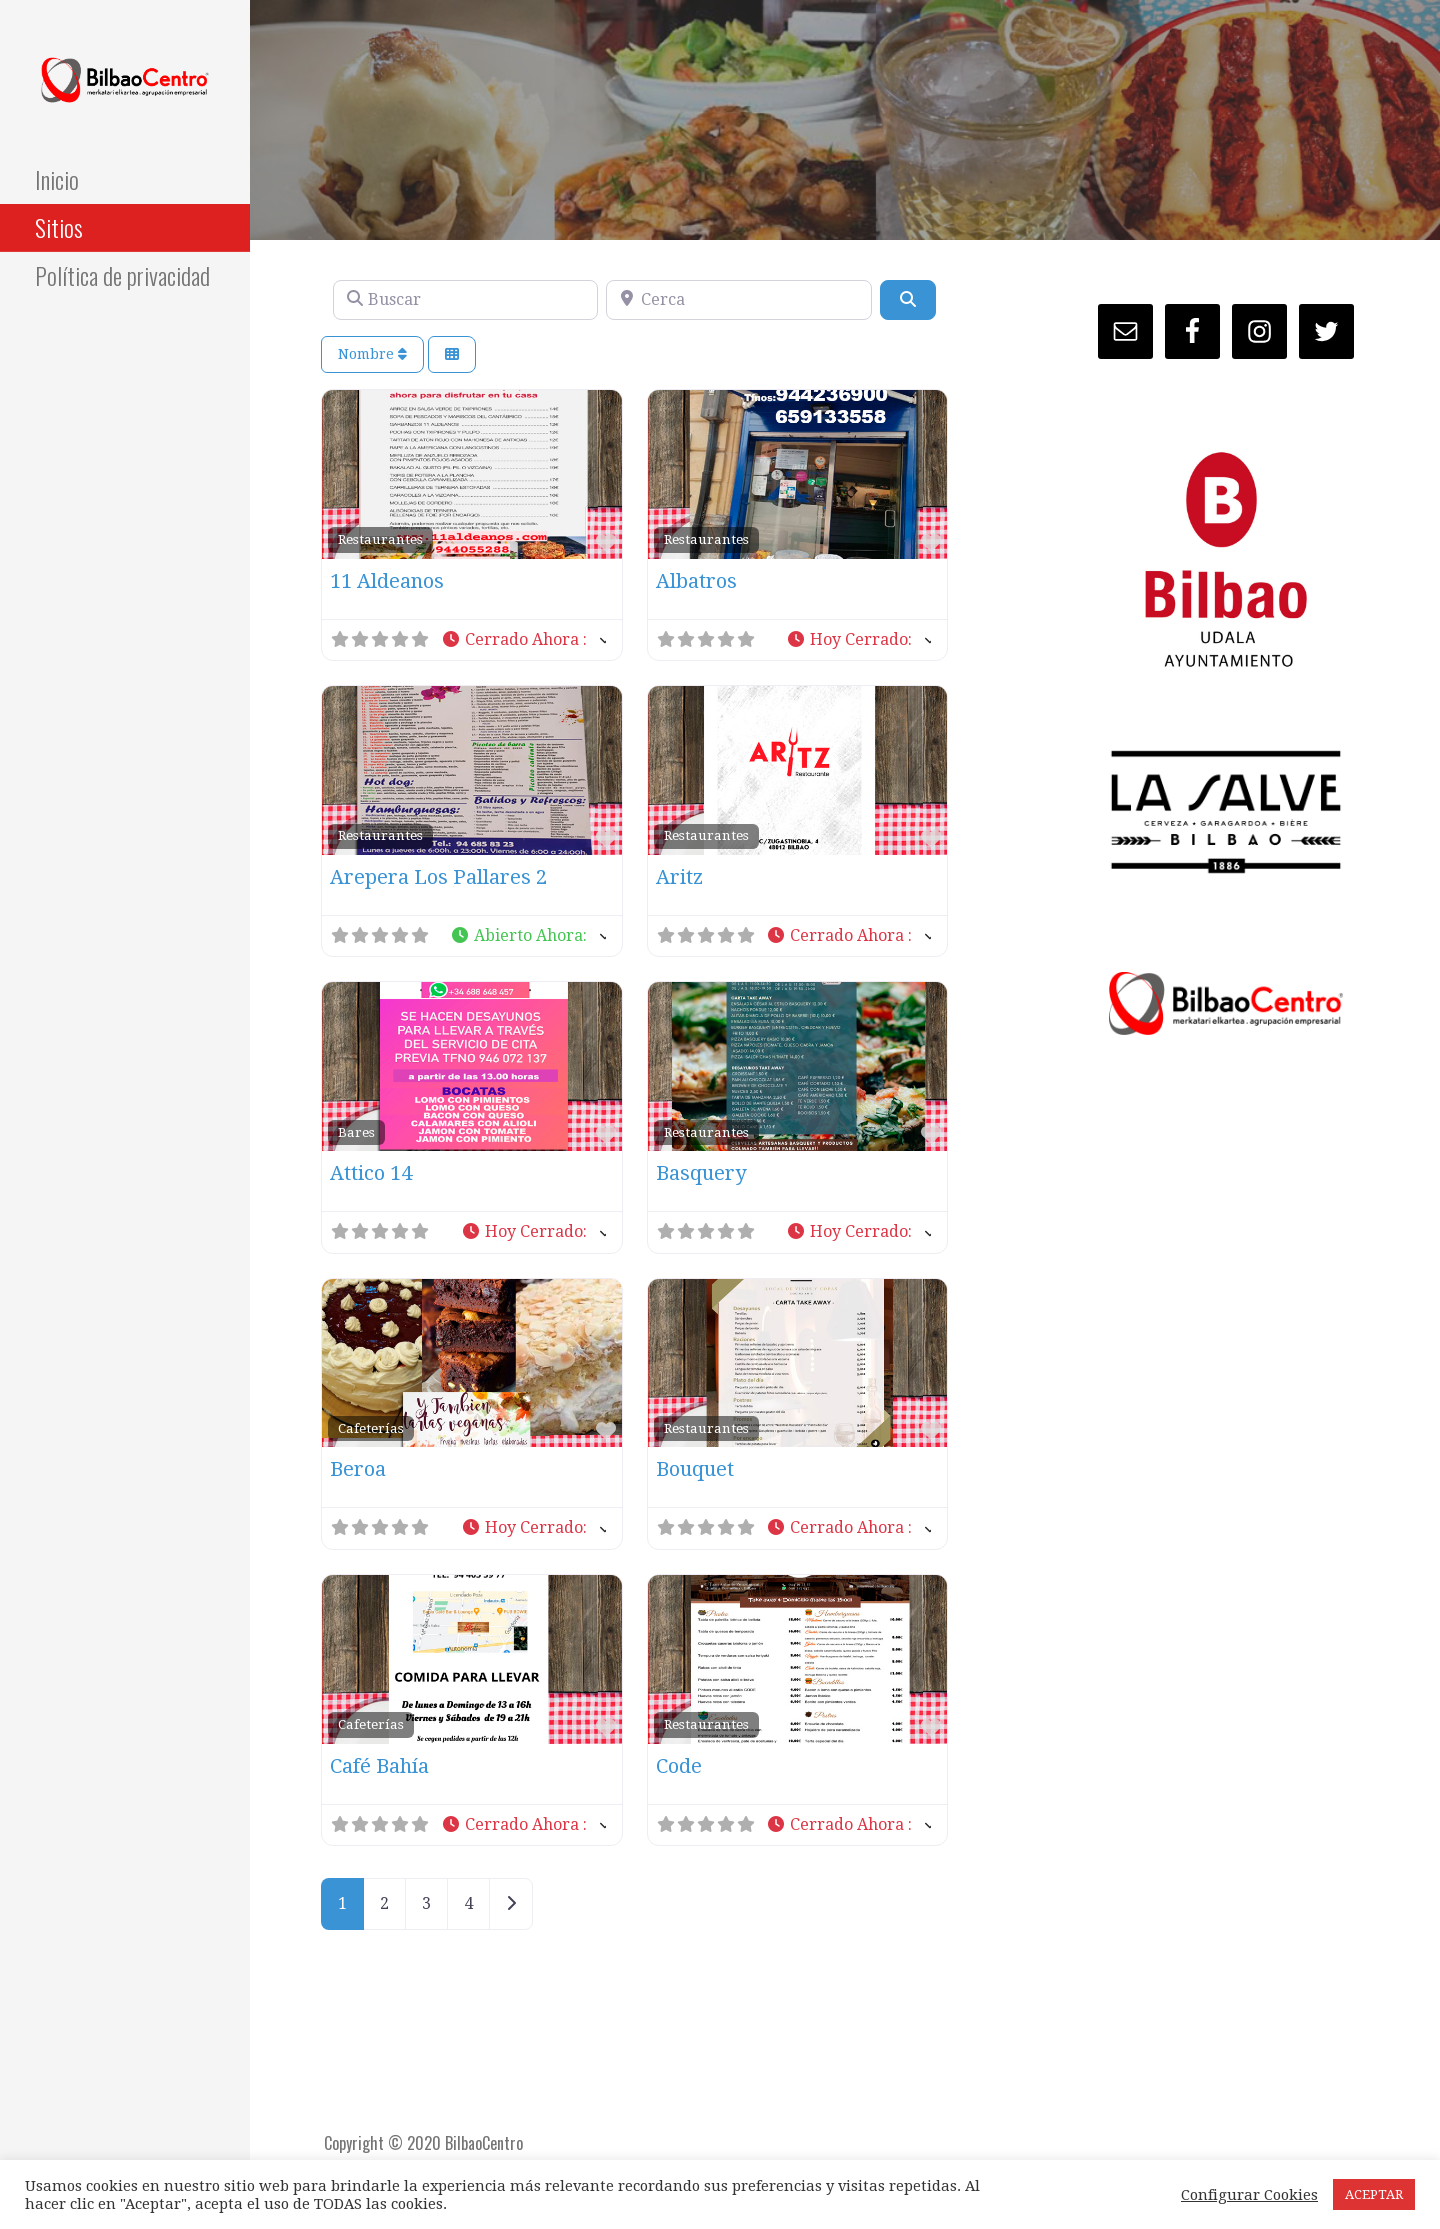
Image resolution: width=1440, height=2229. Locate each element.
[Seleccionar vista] (452, 354)
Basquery (701, 1173)
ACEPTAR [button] (1374, 2194)
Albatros (696, 581)
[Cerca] (738, 300)
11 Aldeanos (387, 581)
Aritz (679, 877)
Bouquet (695, 1469)
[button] (523, 640)
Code (679, 1766)
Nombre (372, 354)
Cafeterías (371, 1428)
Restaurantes (380, 539)
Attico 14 (371, 1173)
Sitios (59, 227)
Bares (356, 1132)
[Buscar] (465, 300)
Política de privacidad (122, 275)
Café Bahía (379, 1766)
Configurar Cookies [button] (1249, 2195)
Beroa (358, 1469)
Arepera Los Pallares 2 (438, 877)
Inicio (57, 179)
